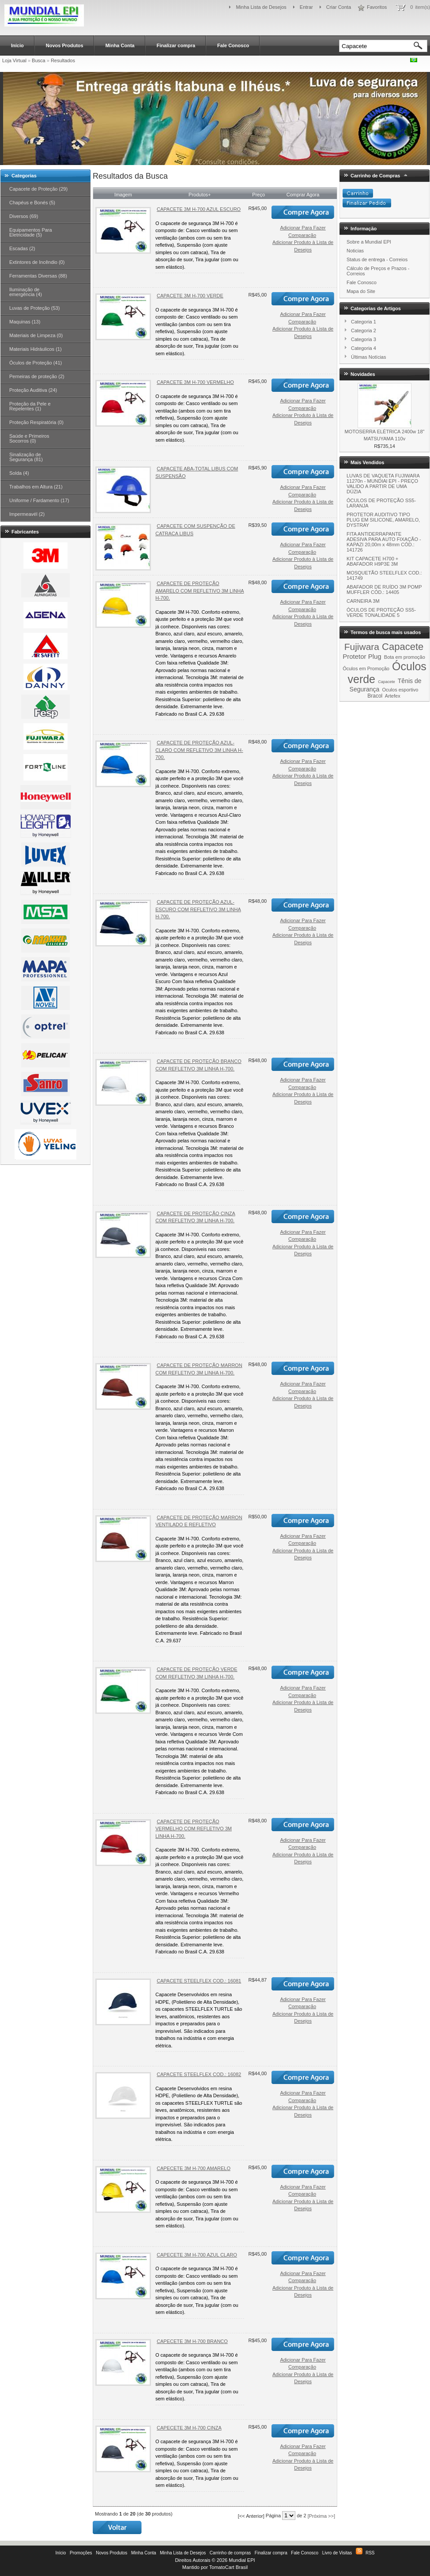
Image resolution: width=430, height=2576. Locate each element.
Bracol (374, 696)
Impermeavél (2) (27, 514)
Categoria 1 (363, 321)
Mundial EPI (242, 2560)
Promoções (81, 2552)
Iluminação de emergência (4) (25, 292)
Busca (38, 60)
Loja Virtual (14, 60)
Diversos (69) (23, 216)
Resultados (63, 60)
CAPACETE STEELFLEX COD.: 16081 (199, 1980)
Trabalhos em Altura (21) (36, 486)
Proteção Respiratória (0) (36, 422)
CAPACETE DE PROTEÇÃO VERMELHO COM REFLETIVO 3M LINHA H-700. (193, 1829)
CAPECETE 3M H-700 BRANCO (192, 2341)
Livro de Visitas (337, 2552)
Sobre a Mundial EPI (369, 241)
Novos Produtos (64, 45)
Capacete (402, 646)
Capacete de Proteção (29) (38, 189)
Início (17, 45)
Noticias (355, 250)
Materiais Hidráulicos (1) (35, 349)
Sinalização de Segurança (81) (26, 457)
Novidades (363, 374)
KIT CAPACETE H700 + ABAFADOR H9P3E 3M (372, 561)
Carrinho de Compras (375, 175)
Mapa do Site (361, 291)
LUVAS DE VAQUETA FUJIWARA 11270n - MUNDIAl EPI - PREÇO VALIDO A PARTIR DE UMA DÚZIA (383, 483)
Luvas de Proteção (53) (34, 308)
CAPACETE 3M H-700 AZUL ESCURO (199, 209)
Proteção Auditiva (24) (33, 390)
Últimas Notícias (368, 357)
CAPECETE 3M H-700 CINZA (189, 2427)
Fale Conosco (233, 45)
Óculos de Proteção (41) (35, 362)
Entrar (306, 7)
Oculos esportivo (400, 689)
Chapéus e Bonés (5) (32, 202)
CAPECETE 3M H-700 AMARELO (193, 2168)
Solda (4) (19, 473)
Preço (258, 194)
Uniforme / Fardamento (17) (39, 500)
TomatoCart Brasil (228, 2567)
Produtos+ (200, 194)
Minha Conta (120, 45)
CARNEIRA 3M (363, 601)
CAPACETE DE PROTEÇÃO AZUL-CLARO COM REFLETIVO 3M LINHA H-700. (199, 750)
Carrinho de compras (230, 2552)
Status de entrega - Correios (377, 259)
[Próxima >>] (321, 2515)
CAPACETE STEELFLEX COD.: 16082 (199, 2074)
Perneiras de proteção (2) (36, 376)
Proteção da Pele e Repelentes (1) (30, 406)
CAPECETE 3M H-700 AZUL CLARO (197, 2254)
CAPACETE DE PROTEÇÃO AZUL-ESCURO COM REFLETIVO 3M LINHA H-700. (198, 909)
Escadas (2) (22, 248)
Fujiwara (361, 647)
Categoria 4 (363, 348)
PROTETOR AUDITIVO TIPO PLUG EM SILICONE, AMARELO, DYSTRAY (383, 520)
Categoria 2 (363, 330)
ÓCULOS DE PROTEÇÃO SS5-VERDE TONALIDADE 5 (381, 612)
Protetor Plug (362, 656)
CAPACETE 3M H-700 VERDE (190, 295)
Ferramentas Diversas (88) (38, 275)
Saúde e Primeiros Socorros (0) (29, 438)
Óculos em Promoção (366, 668)
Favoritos (377, 7)
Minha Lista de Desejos (261, 7)
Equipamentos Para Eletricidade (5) (30, 232)
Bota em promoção (404, 657)
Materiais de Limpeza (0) (36, 335)
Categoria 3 (363, 339)
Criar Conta (338, 7)
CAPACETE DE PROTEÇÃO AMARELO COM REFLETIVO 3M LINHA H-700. (199, 591)
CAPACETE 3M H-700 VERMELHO (195, 382)
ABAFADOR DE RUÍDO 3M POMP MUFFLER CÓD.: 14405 (384, 589)
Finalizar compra (176, 45)
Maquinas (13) (24, 321)
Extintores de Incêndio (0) (36, 262)
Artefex (392, 695)
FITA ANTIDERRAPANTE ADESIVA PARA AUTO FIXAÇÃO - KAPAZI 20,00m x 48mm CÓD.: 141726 (384, 541)
